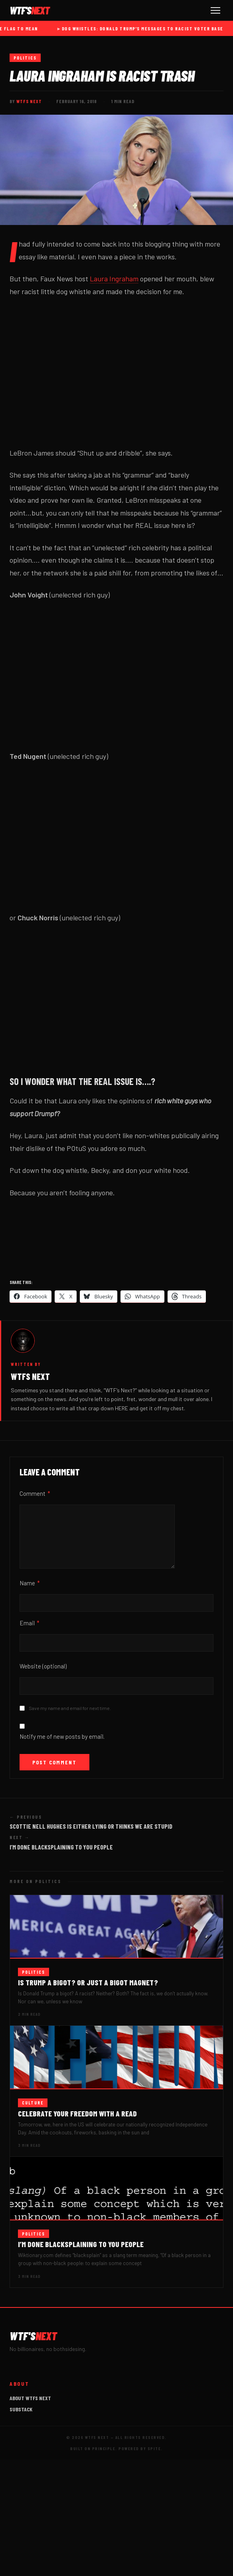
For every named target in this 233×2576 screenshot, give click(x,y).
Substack (21, 2409)
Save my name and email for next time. (70, 1708)
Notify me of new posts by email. (62, 1736)
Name (30, 1583)
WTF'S (33, 2336)
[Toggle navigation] (215, 10)
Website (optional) (43, 1666)
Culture (32, 2102)
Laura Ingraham (114, 278)
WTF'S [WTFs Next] (29, 10)
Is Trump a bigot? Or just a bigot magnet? (88, 1982)
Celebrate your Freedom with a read (77, 2113)
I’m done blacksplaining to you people (81, 2244)
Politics (25, 57)
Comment (35, 1493)
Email (29, 1622)
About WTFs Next (30, 2398)
